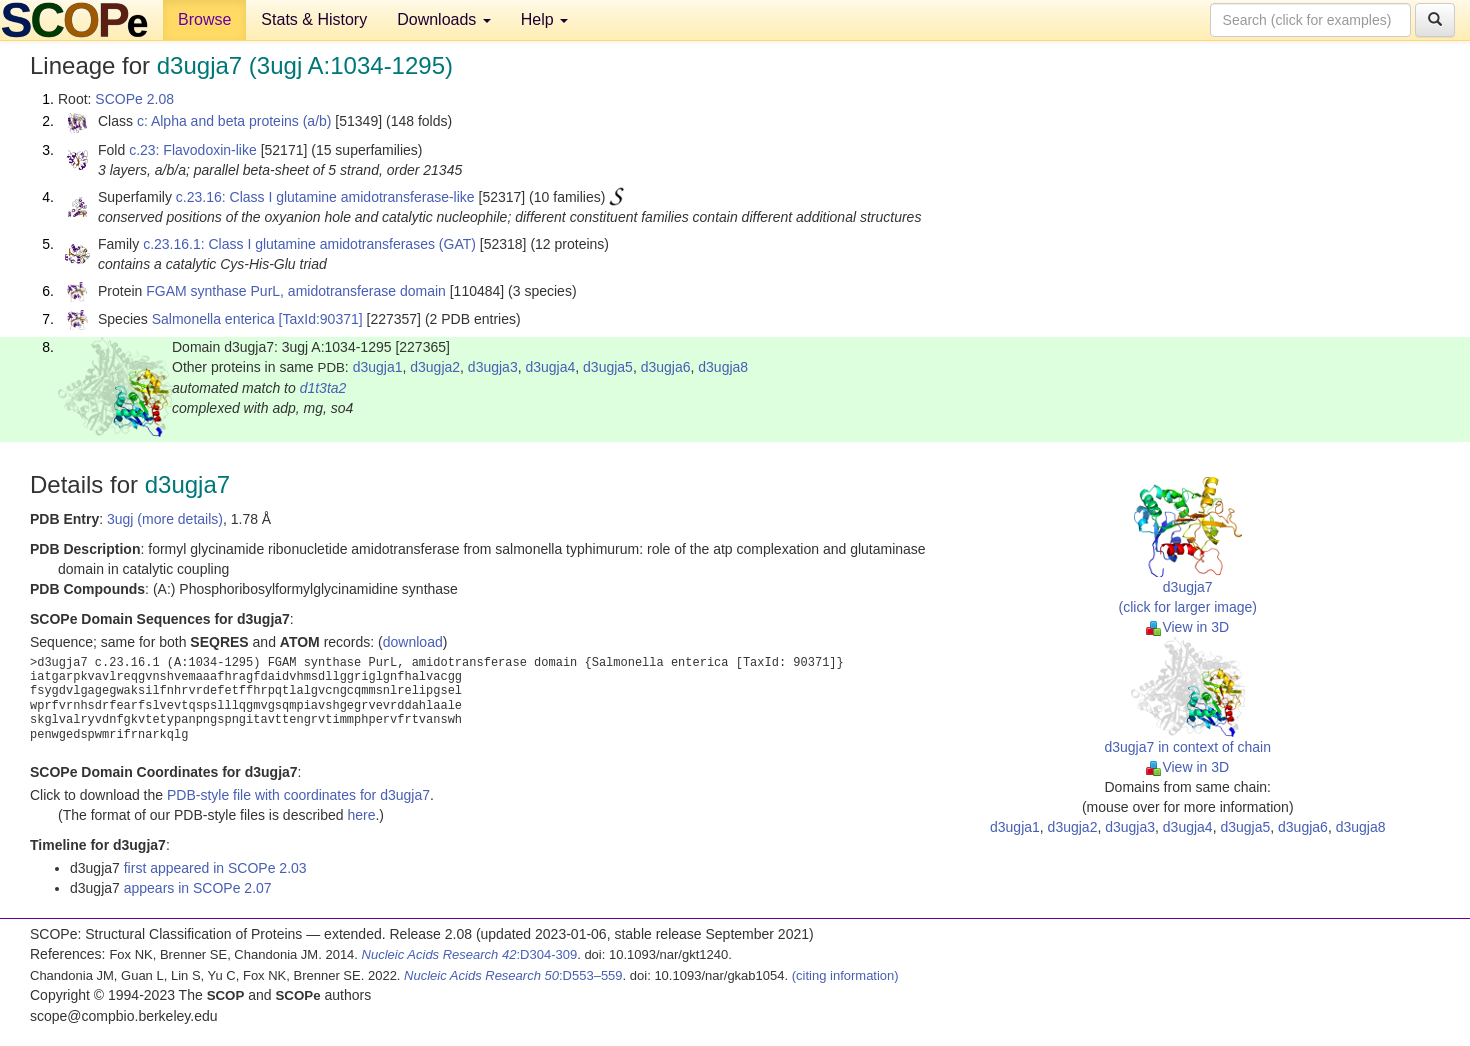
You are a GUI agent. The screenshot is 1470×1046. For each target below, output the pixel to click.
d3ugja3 (493, 367)
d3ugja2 (435, 367)
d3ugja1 (378, 367)
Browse (204, 19)
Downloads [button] (444, 19)
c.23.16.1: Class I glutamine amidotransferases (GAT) (309, 244)
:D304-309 (470, 954)
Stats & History (314, 19)
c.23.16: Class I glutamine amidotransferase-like (325, 197)
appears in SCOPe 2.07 (198, 888)
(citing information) (845, 975)
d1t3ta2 (323, 388)
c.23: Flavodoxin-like (193, 150)
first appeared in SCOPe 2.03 (215, 868)
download (413, 642)
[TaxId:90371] (321, 319)
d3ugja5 (608, 367)
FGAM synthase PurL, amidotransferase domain (296, 291)
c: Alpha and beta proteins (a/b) (234, 121)
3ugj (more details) (165, 519)
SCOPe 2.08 (134, 99)
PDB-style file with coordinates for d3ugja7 (298, 795)
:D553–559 (513, 975)
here (361, 815)
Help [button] (544, 19)
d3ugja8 (723, 367)
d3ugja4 (550, 367)
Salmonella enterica (213, 319)
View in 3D (1187, 627)
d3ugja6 (666, 367)
